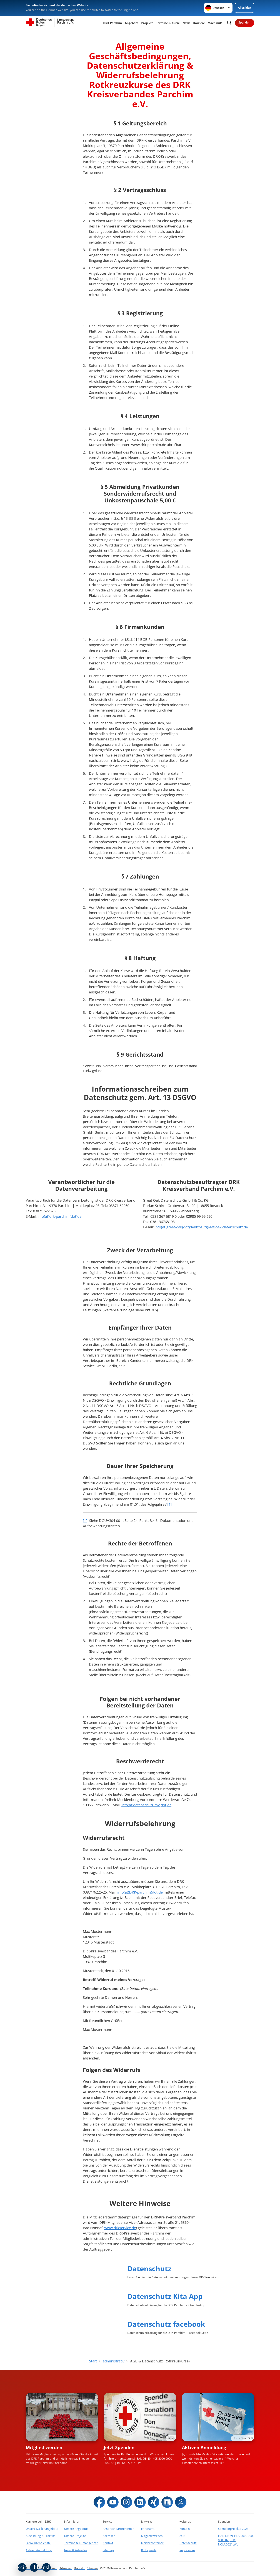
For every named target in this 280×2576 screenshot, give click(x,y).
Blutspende (148, 2550)
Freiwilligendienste (38, 2543)
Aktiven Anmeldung (204, 2447)
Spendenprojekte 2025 (233, 2529)
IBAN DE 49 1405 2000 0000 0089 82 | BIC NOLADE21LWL (236, 2540)
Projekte (147, 23)
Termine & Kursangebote (81, 2543)
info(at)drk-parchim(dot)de (59, 1216)
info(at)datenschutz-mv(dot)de (146, 1805)
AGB (182, 2536)
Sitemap (108, 2550)
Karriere (199, 23)
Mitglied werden (44, 2447)
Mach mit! (215, 23)
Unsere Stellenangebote (42, 2529)
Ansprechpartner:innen (118, 2529)
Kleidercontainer (152, 2543)
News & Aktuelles (75, 2550)
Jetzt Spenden (119, 2447)
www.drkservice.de (120, 2227)
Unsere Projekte (75, 2536)
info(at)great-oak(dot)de (174, 1227)
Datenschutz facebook (166, 2324)
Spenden (244, 22)
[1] (169, 1504)
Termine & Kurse (168, 23)
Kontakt (108, 2543)
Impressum (187, 2550)
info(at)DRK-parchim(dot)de (140, 1892)
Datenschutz (149, 2268)
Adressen (109, 2536)
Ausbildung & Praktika (40, 2536)
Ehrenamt (147, 2529)
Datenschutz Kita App (165, 2296)
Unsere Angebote (76, 2529)
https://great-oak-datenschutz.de (221, 1227)
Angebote (131, 23)
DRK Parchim (112, 23)
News (186, 23)
